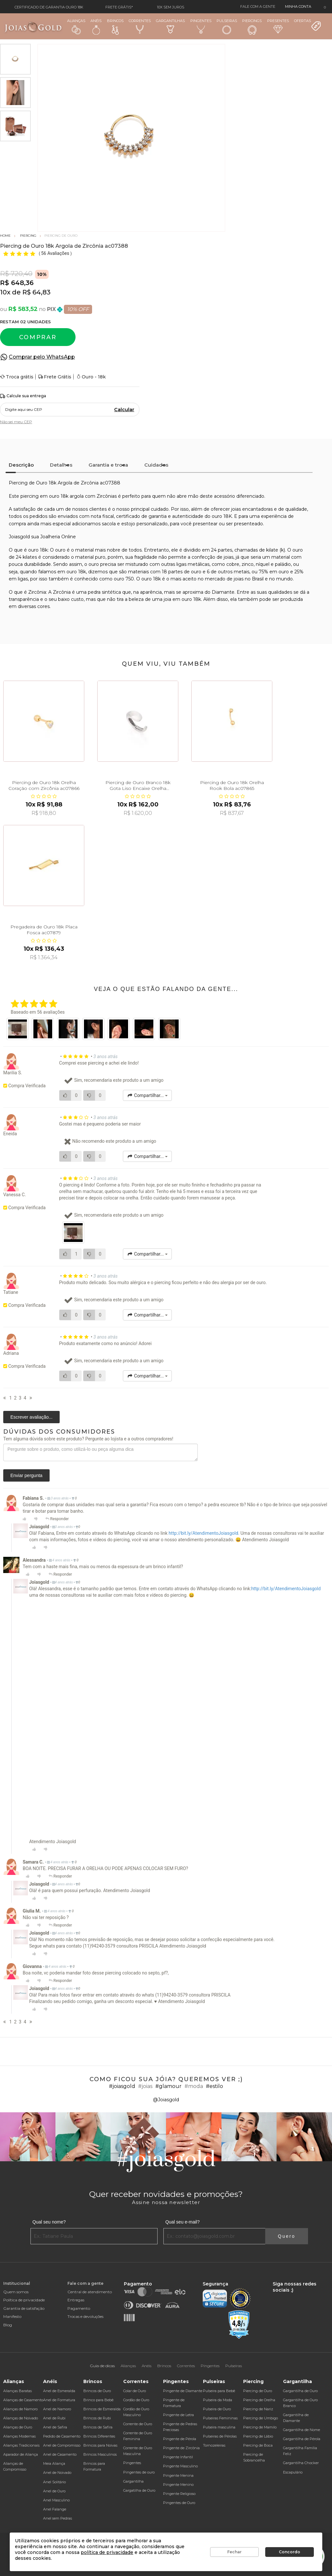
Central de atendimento (89, 2291)
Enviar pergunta (26, 1475)
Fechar (234, 2551)
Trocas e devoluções (85, 2316)
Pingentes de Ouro (179, 2502)
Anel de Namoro (57, 2409)
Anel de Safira (55, 2427)
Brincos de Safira (98, 2427)
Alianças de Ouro (17, 2427)
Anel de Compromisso (61, 2445)
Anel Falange (54, 2509)
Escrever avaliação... (31, 1417)
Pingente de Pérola (179, 2439)
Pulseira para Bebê (219, 2391)
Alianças (76, 26)
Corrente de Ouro (137, 2424)
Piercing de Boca (258, 2445)
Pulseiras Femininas (220, 2418)
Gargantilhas (170, 25)
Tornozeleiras (214, 2445)
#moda (193, 2086)
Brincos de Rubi (97, 2418)
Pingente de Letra (178, 2415)
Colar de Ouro (134, 2391)
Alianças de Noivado (20, 2418)
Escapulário (292, 2472)
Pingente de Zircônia (181, 2448)
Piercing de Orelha (259, 2400)
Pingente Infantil (178, 2457)
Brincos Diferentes (99, 2436)
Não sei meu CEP (16, 421)
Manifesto (12, 2316)
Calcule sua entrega (23, 396)
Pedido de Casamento (61, 2436)
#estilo (214, 2086)
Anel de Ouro (54, 2491)
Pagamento (78, 2308)
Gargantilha (133, 2481)
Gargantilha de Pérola (301, 2439)
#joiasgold (122, 2086)
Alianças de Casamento (23, 2400)
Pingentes (200, 26)
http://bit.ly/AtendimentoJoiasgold (286, 1588)
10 (5, 292)
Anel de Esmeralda (59, 2391)
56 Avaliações (55, 253)
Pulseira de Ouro (217, 2409)
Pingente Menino (178, 2484)
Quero (286, 2236)
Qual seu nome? (49, 2221)
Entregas (75, 2299)
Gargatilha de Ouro (139, 2490)
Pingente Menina (178, 2475)
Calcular (124, 409)
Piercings (252, 26)
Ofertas (307, 24)
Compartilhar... (147, 1095)
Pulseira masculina (219, 2427)
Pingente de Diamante (182, 2391)
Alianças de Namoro (20, 2409)
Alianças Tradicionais (21, 2445)
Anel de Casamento (60, 2454)
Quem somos (16, 2291)
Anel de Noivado (57, 2472)
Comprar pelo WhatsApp (42, 357)
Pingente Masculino (180, 2466)
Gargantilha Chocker (301, 2463)
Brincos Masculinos (100, 2454)
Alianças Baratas (17, 2391)
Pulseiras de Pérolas (220, 2436)
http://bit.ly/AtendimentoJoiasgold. (204, 1533)
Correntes (140, 26)
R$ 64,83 (36, 292)
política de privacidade (107, 2552)
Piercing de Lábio (258, 2436)
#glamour (168, 2086)
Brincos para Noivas (100, 2445)
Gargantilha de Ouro (300, 2391)
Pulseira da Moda (217, 2400)
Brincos (115, 26)
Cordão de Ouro (136, 2400)
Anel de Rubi (54, 2418)
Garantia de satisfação (23, 2308)
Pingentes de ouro (139, 2472)
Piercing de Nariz (258, 2409)
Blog (7, 2324)
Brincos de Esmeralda (102, 2409)
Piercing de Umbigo (260, 2418)
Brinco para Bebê (98, 2400)
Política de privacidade (24, 2299)
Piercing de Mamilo (260, 2427)
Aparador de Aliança (20, 2454)
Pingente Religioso (179, 2493)
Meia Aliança (54, 2463)
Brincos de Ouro (97, 2391)
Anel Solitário (54, 2482)
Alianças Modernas (19, 2436)
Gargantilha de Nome (301, 2429)
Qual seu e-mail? (182, 2221)
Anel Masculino (56, 2500)
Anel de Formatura (59, 2400)
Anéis (95, 26)
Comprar (38, 337)
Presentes (278, 25)
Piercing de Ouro (257, 2391)
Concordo (289, 2551)
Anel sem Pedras (57, 2518)
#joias (145, 2086)
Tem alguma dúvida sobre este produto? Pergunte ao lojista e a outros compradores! (88, 1438)
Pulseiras (227, 26)
